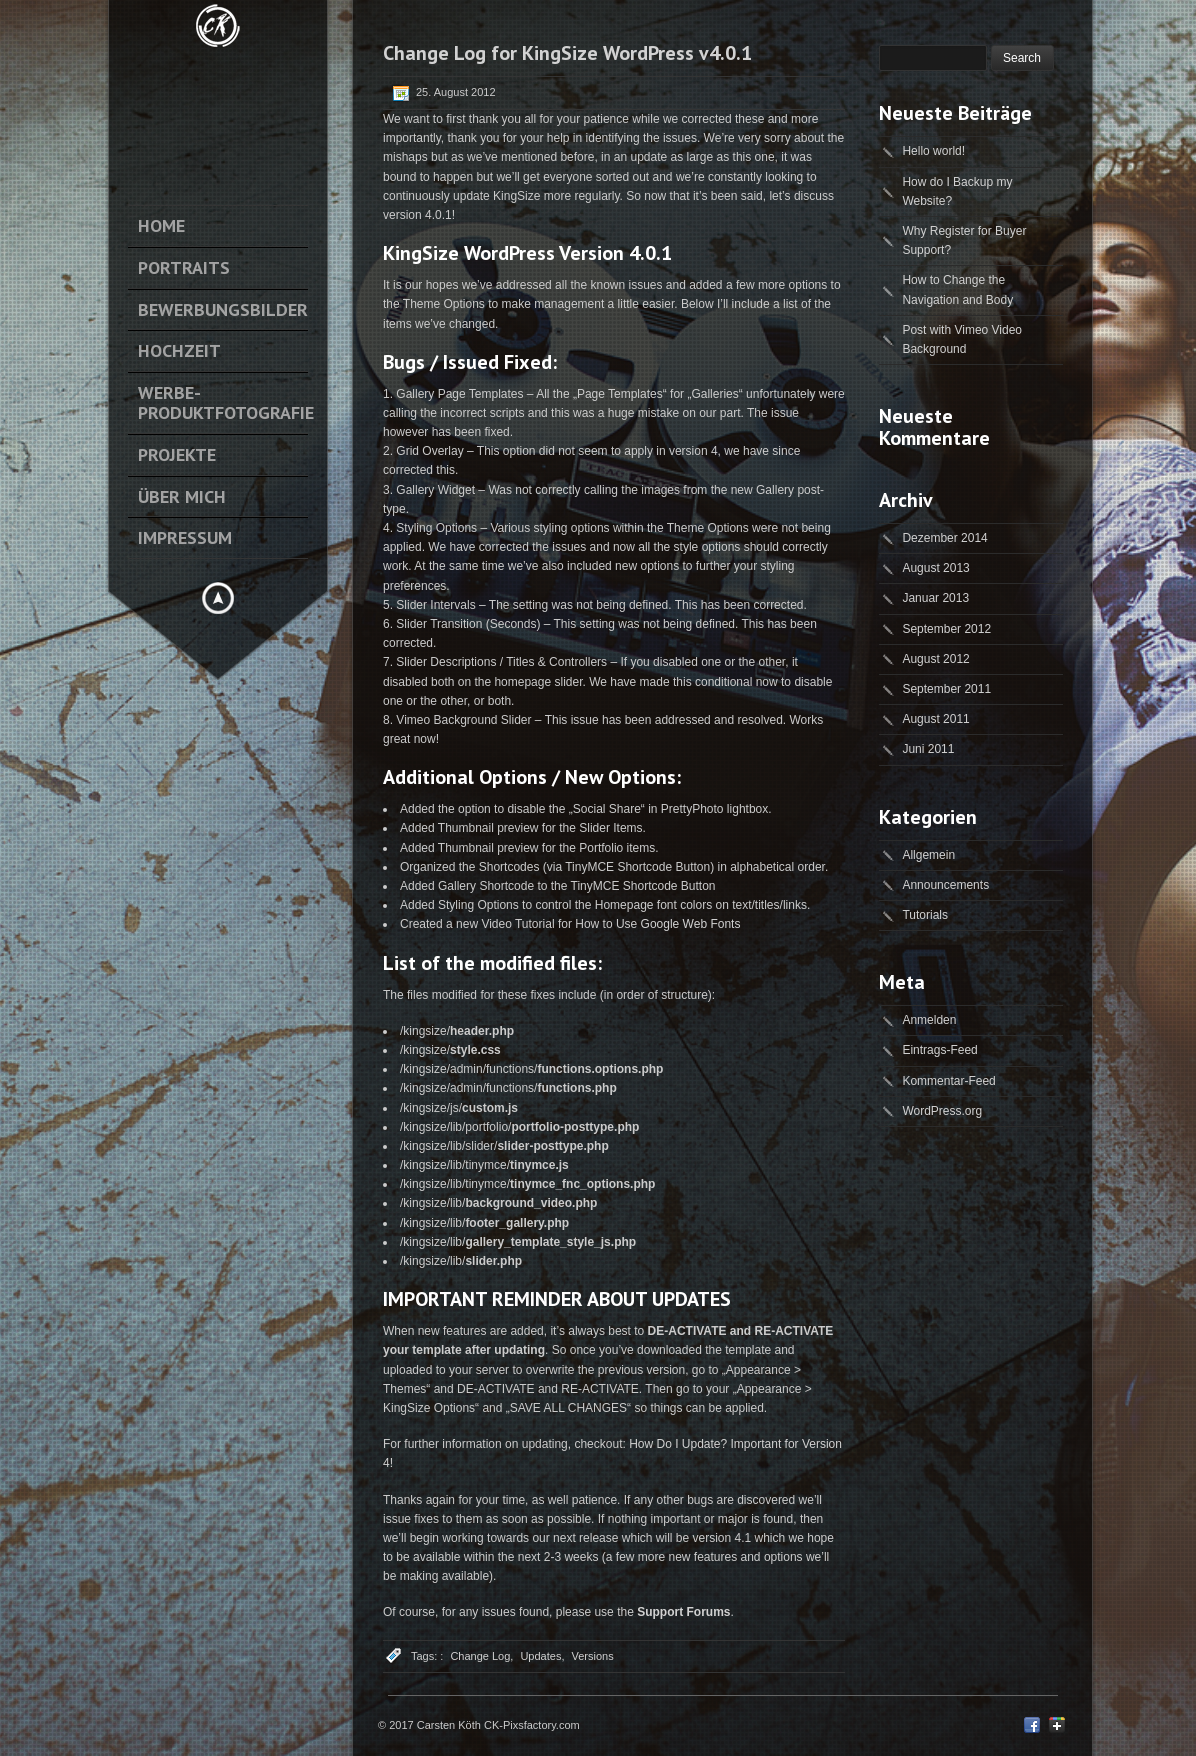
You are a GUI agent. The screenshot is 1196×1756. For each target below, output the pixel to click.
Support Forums (683, 1612)
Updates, (542, 1656)
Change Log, (481, 1656)
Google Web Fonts (691, 924)
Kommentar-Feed (948, 1081)
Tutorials (925, 915)
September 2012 (946, 629)
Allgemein (928, 855)
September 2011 (946, 689)
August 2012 (935, 659)
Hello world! (933, 151)
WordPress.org (942, 1111)
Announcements (945, 885)
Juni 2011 (928, 749)
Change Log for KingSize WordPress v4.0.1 (567, 53)
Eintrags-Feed (939, 1050)
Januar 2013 (935, 598)
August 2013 (935, 568)
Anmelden (929, 1020)
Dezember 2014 (944, 538)
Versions (592, 1656)
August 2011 (935, 719)
